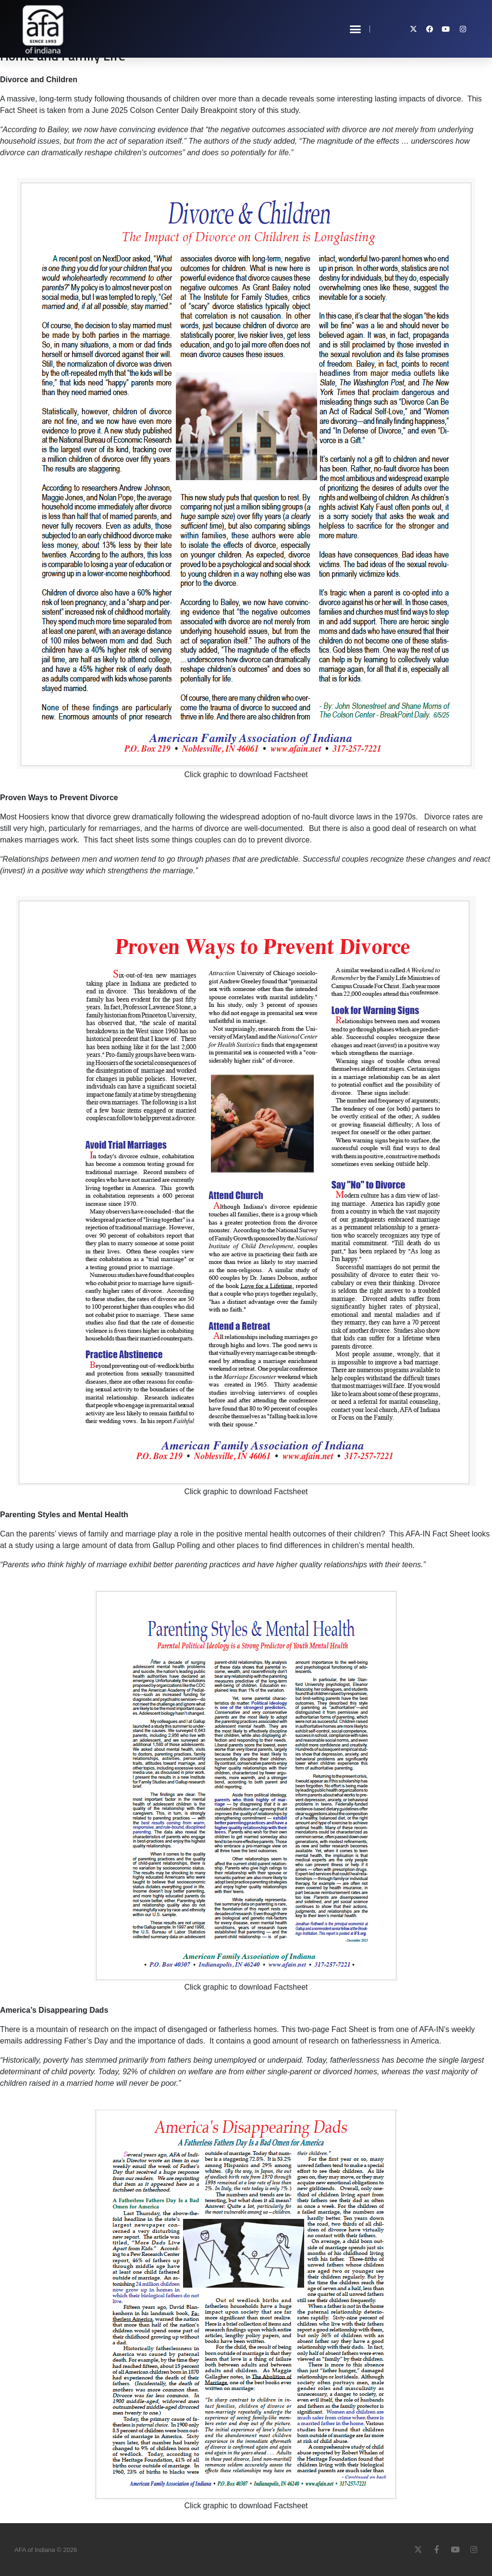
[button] (355, 29)
